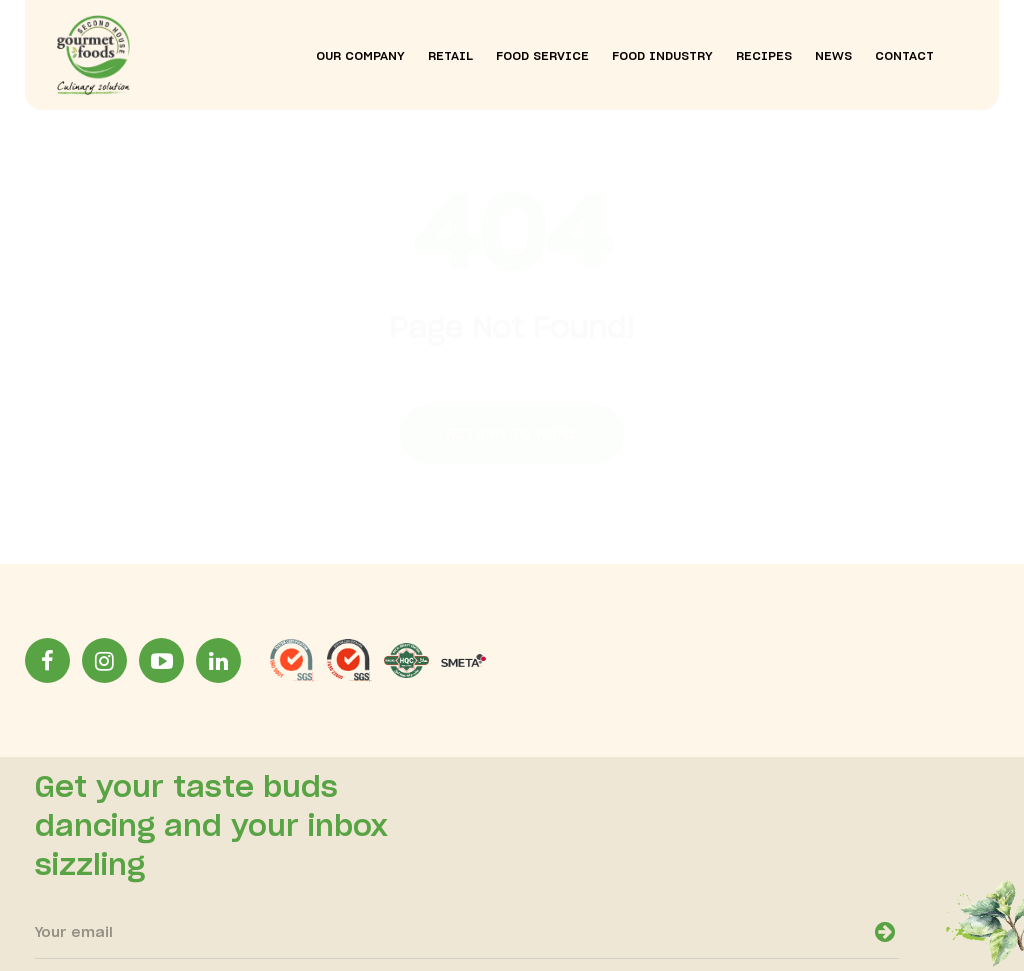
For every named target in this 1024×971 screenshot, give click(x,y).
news (833, 56)
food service (542, 56)
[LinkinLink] (218, 660)
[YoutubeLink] (161, 660)
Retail (450, 56)
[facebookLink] (47, 660)
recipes (764, 56)
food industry (662, 56)
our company (360, 56)
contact (904, 56)
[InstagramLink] (104, 660)
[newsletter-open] (885, 931)
